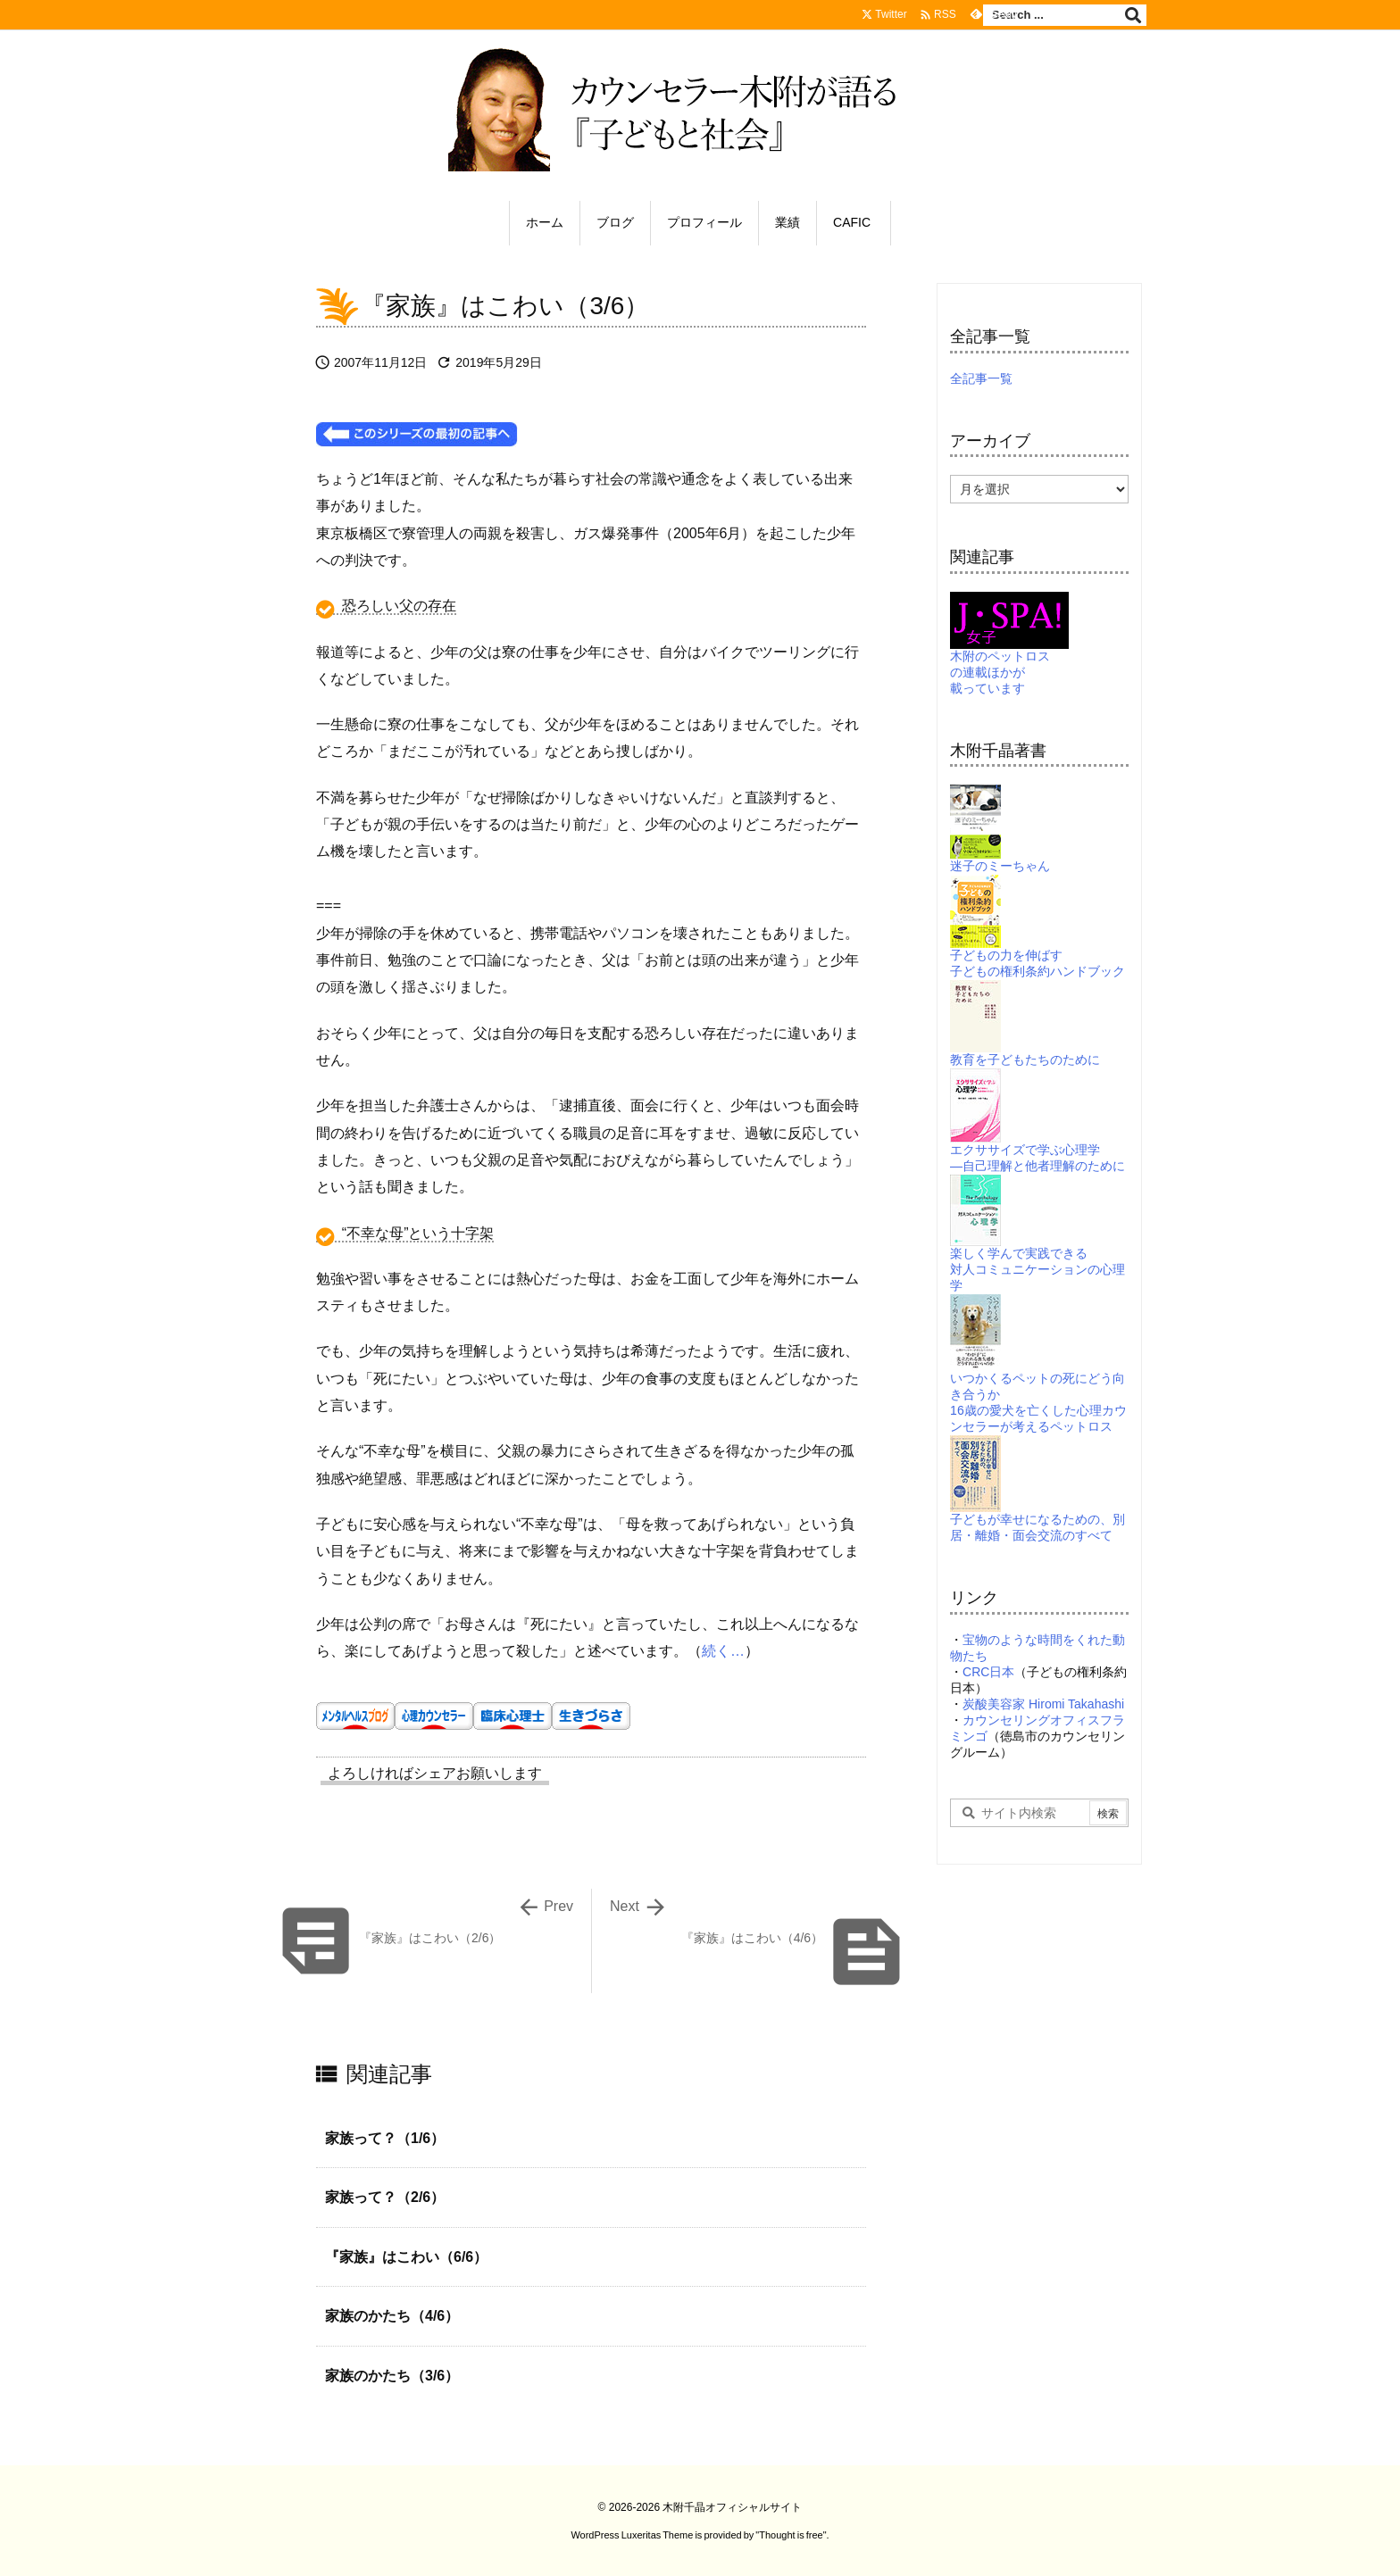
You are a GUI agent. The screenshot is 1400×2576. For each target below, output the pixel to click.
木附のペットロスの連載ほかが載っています (1009, 652)
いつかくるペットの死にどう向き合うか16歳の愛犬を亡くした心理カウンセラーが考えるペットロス (1038, 1379)
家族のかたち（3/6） (392, 2375)
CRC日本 (988, 1672)
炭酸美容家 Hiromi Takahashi (1043, 1704)
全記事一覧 (981, 378)
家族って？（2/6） (385, 2197)
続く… (723, 1650)
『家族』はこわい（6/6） (406, 2256)
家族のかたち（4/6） (392, 2315)
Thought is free (790, 2535)
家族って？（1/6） (385, 2138)
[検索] (1133, 15)
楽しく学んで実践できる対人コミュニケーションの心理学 (1037, 1247)
